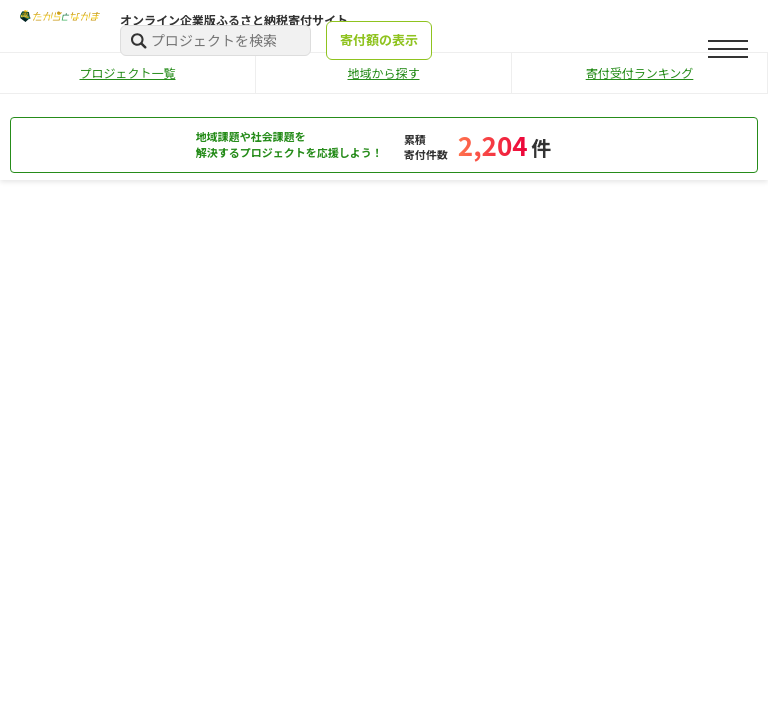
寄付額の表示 (379, 39)
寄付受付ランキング (640, 72)
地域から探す (383, 72)
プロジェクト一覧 (127, 72)
